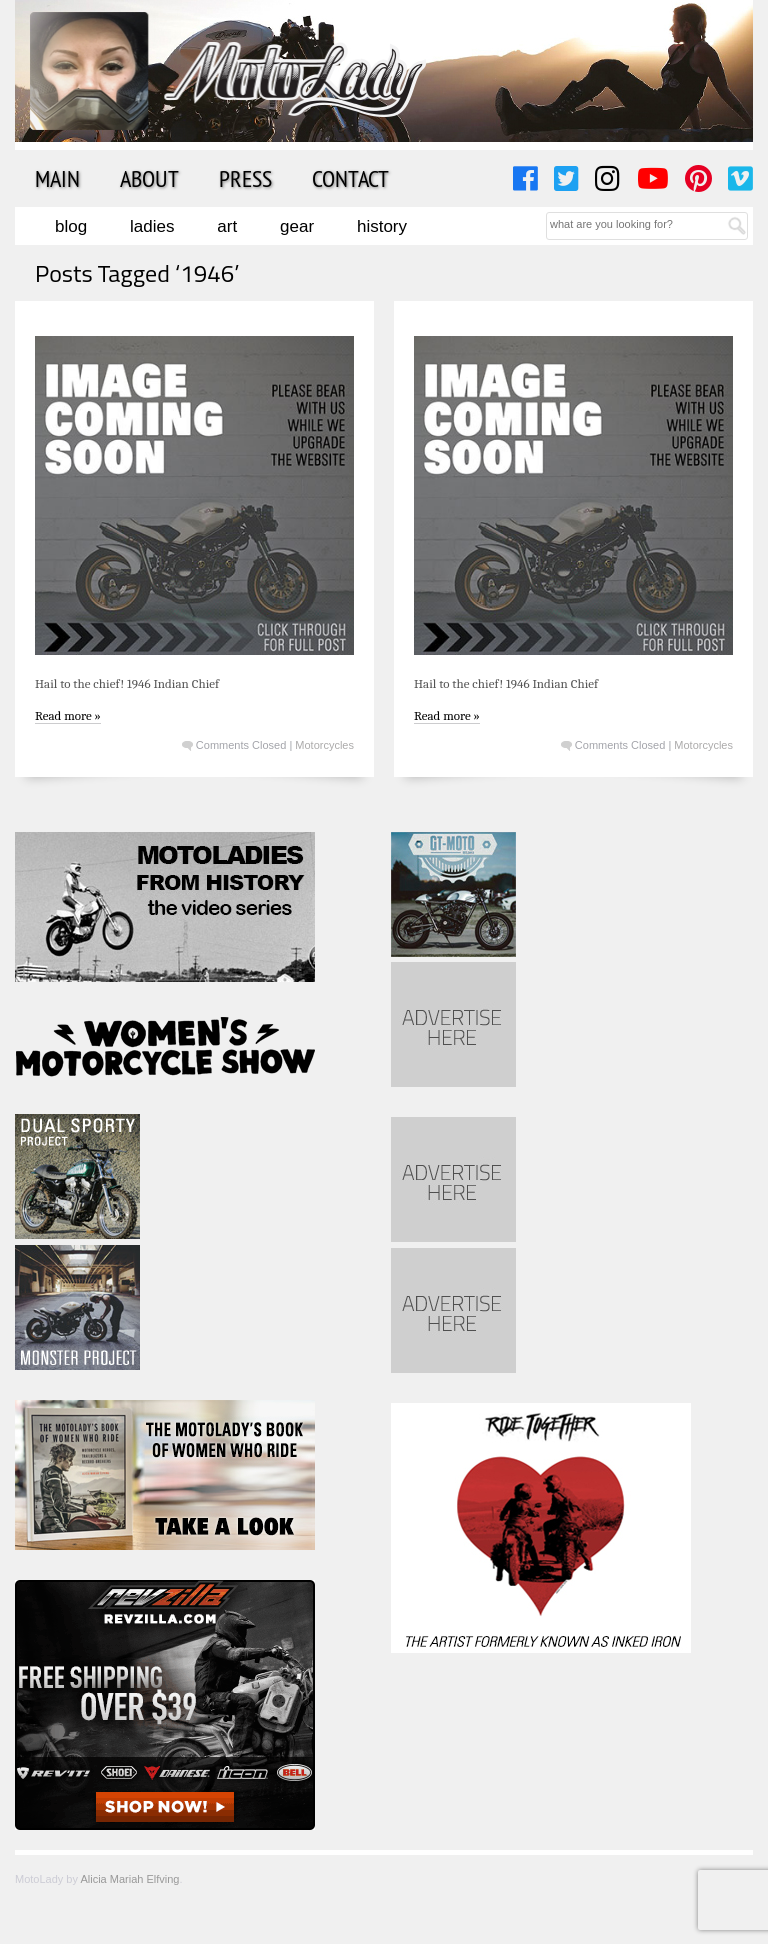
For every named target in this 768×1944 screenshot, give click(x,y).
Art (227, 226)
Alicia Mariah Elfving (129, 1879)
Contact (350, 178)
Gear (297, 226)
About (149, 178)
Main (57, 178)
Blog (71, 226)
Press (245, 178)
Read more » (68, 715)
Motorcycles (324, 745)
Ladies (152, 226)
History (382, 226)
